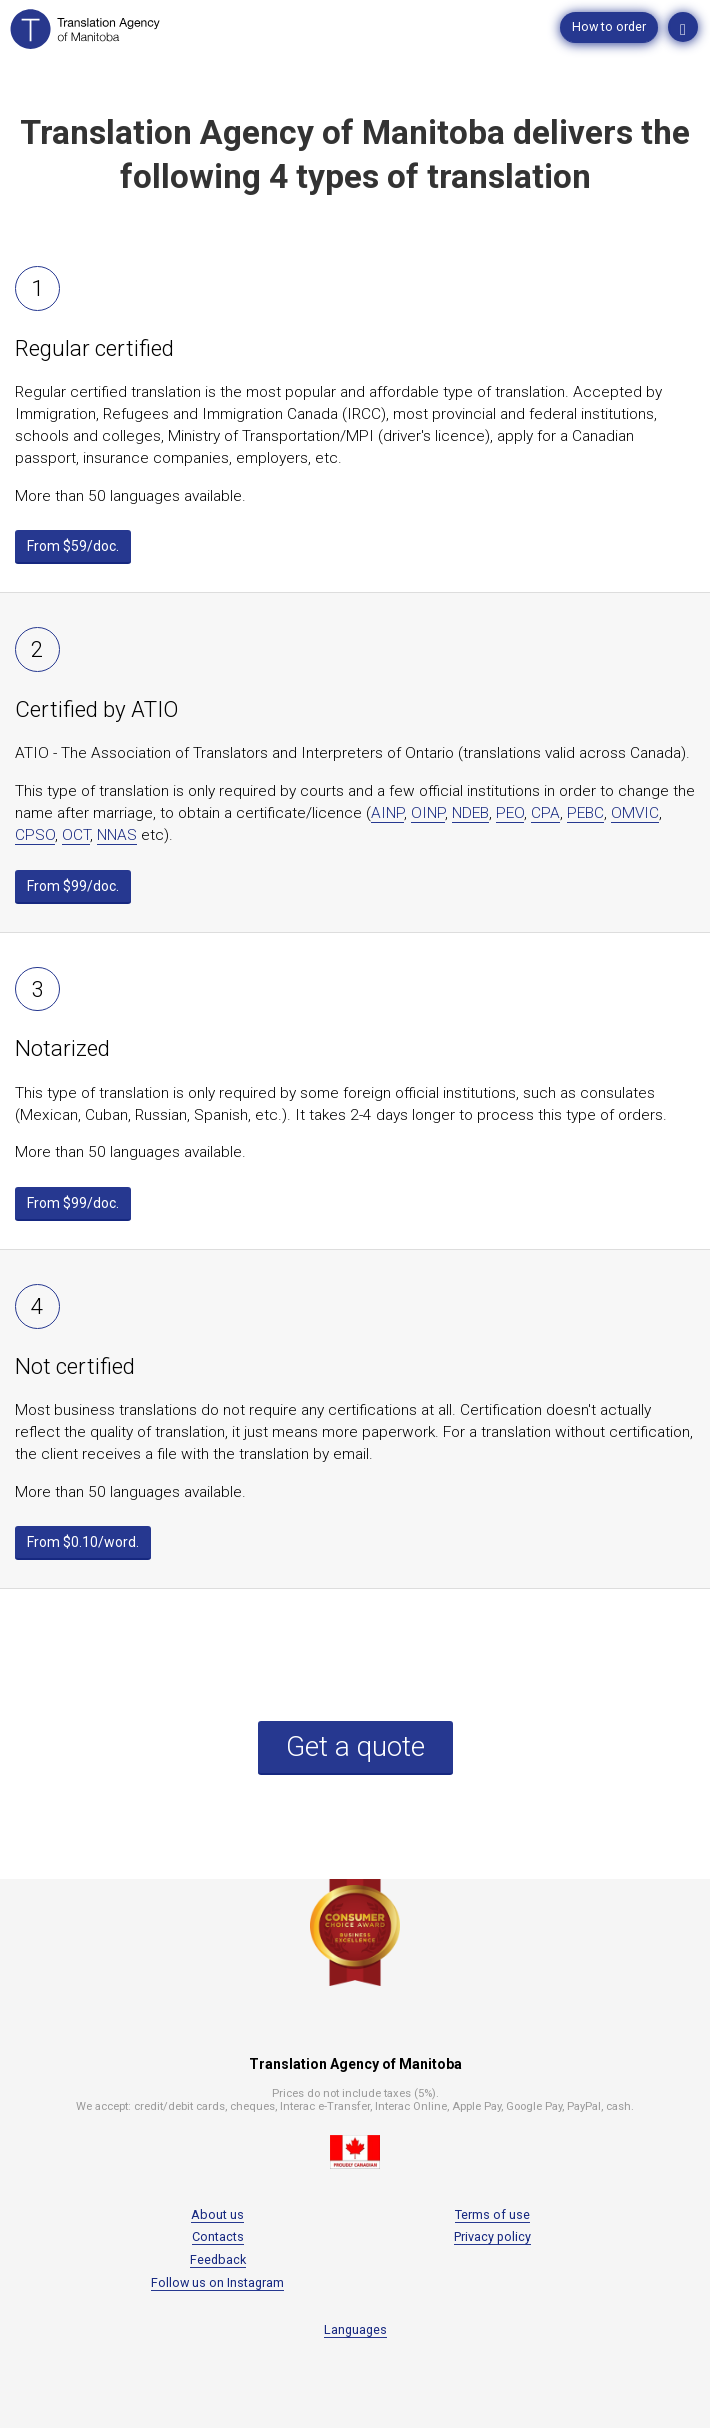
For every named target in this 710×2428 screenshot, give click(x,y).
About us (217, 2214)
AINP (387, 813)
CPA (545, 813)
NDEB (470, 813)
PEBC (585, 813)
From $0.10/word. (83, 1542)
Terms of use (492, 2214)
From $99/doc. (73, 886)
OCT (76, 835)
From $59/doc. (73, 546)
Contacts (218, 2236)
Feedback (218, 2259)
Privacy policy (492, 2236)
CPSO (35, 835)
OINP (428, 813)
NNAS (117, 835)
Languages (355, 2329)
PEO (510, 813)
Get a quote (355, 1746)
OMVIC (635, 813)
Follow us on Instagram (217, 2282)
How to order (609, 26)
